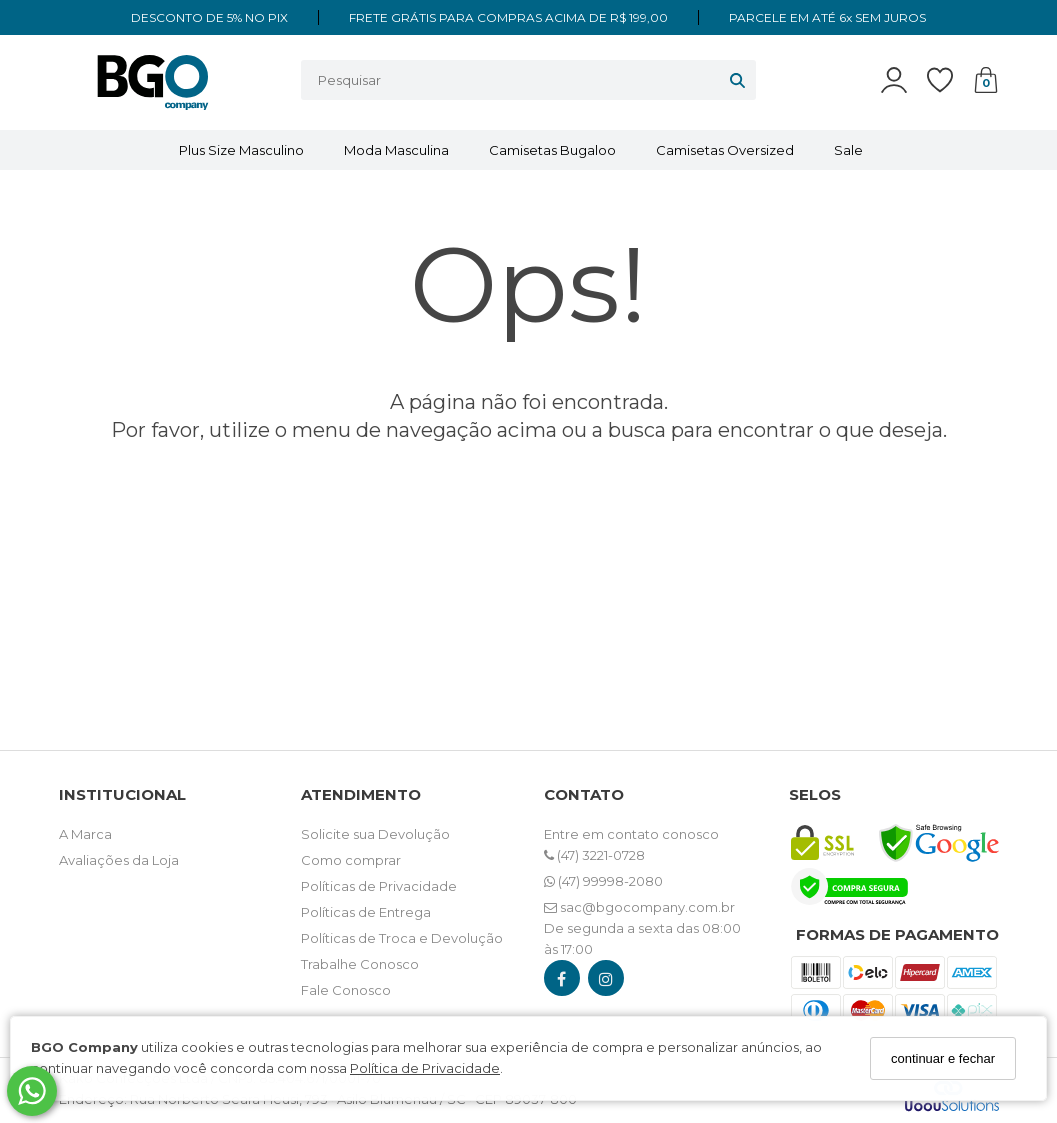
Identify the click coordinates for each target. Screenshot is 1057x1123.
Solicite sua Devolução (375, 834)
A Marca (85, 834)
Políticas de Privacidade (379, 886)
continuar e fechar (943, 1058)
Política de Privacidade (425, 1068)
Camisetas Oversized (725, 150)
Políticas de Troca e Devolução (402, 938)
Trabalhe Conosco (360, 964)
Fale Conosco (346, 990)
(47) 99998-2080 (603, 881)
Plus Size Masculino (241, 150)
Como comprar (351, 860)
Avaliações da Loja (119, 860)
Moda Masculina (396, 150)
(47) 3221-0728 (594, 855)
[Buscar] (737, 80)
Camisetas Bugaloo (552, 150)
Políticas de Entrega (366, 912)
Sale (848, 150)
